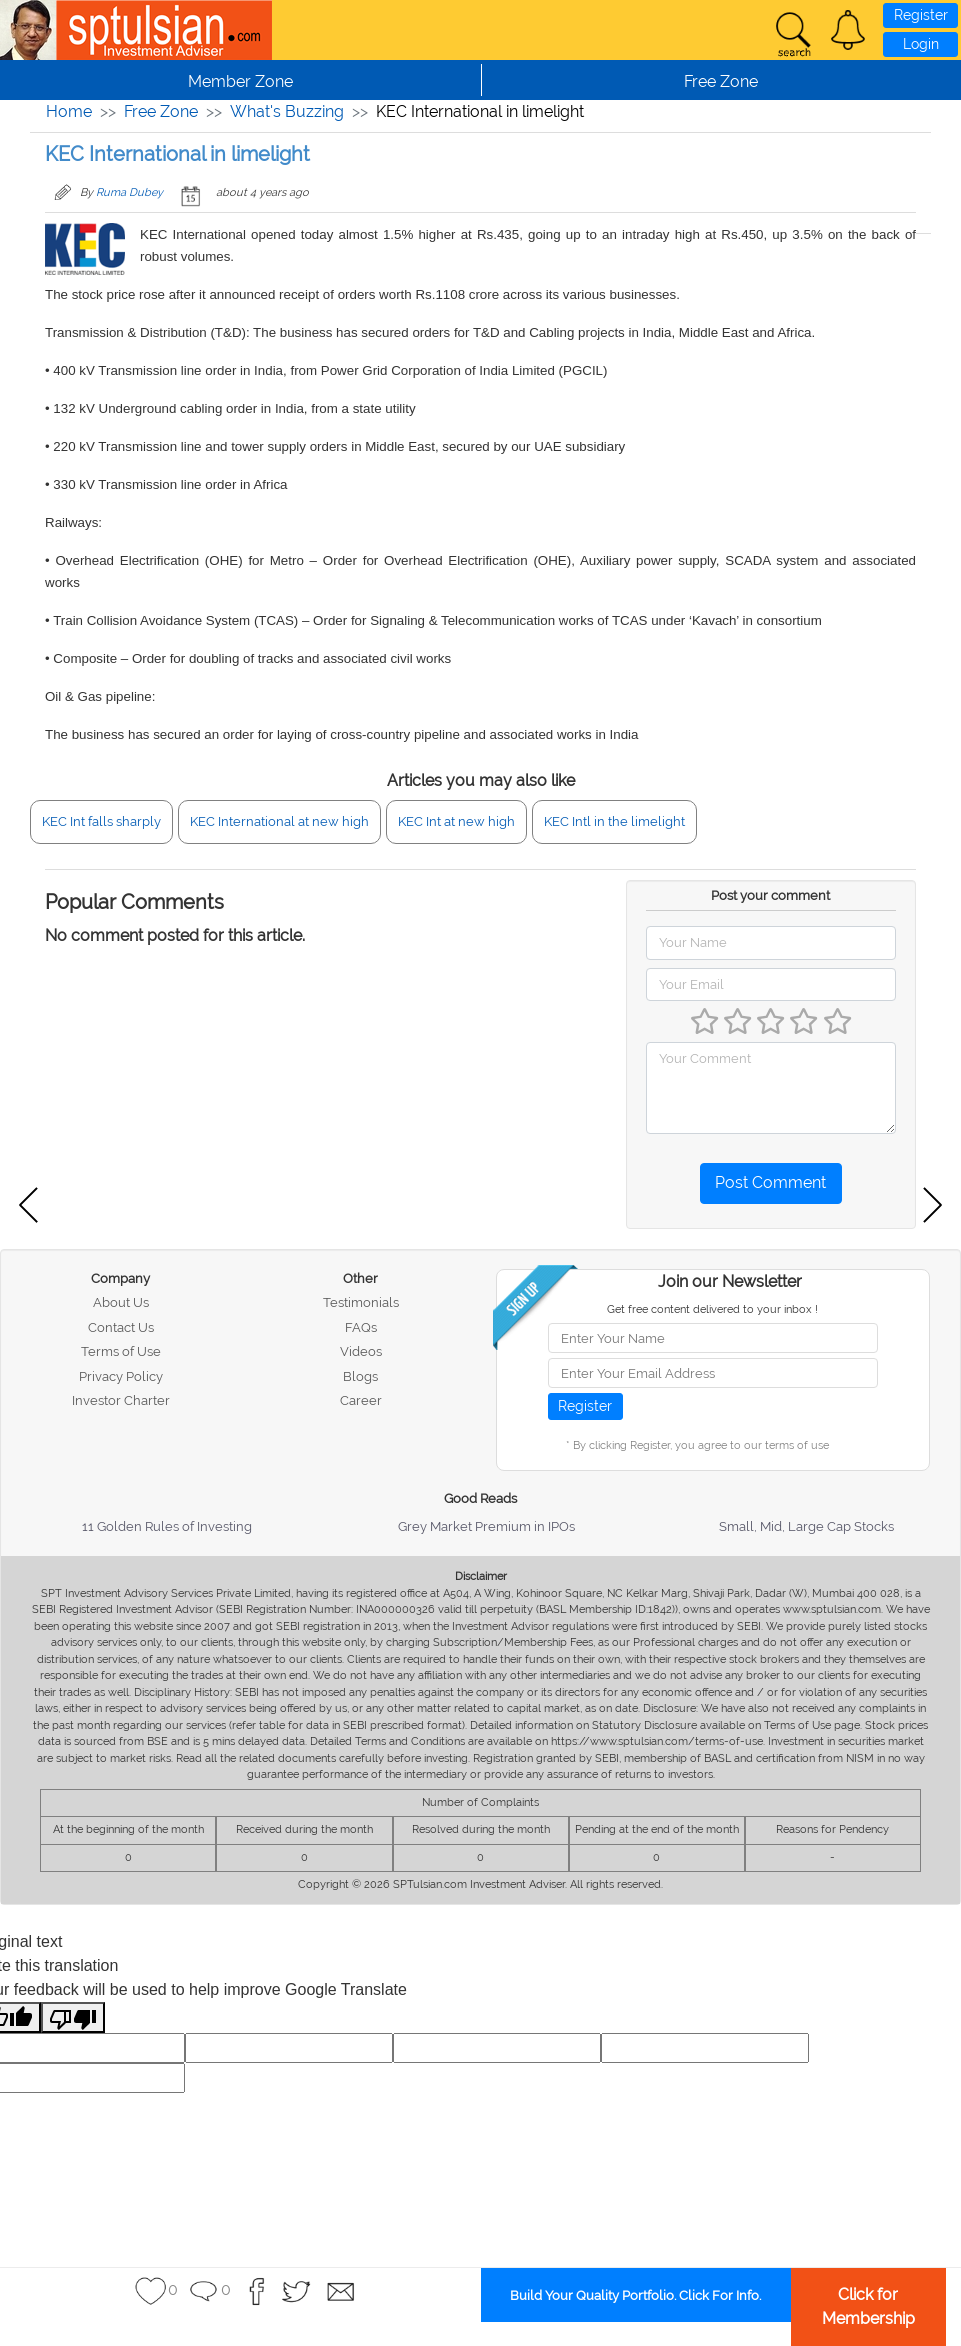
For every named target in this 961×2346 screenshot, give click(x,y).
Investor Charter (121, 1400)
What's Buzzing (287, 111)
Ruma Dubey (129, 192)
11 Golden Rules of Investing (167, 1526)
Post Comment (770, 1182)
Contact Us (121, 1327)
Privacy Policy (121, 1376)
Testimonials (361, 1302)
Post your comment (770, 895)
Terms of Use (121, 1351)
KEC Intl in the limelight (614, 821)
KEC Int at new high (456, 821)
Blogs (360, 1376)
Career (361, 1400)
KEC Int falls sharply (101, 821)
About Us (121, 1302)
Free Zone (161, 111)
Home (69, 111)
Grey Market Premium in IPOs (486, 1526)
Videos (361, 1351)
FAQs (361, 1327)
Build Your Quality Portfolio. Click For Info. (635, 2295)
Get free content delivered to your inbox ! (712, 1309)
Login (921, 44)
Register (921, 15)
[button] (848, 30)
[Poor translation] (73, 2017)
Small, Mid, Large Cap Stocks (806, 1526)
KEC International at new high (279, 821)
